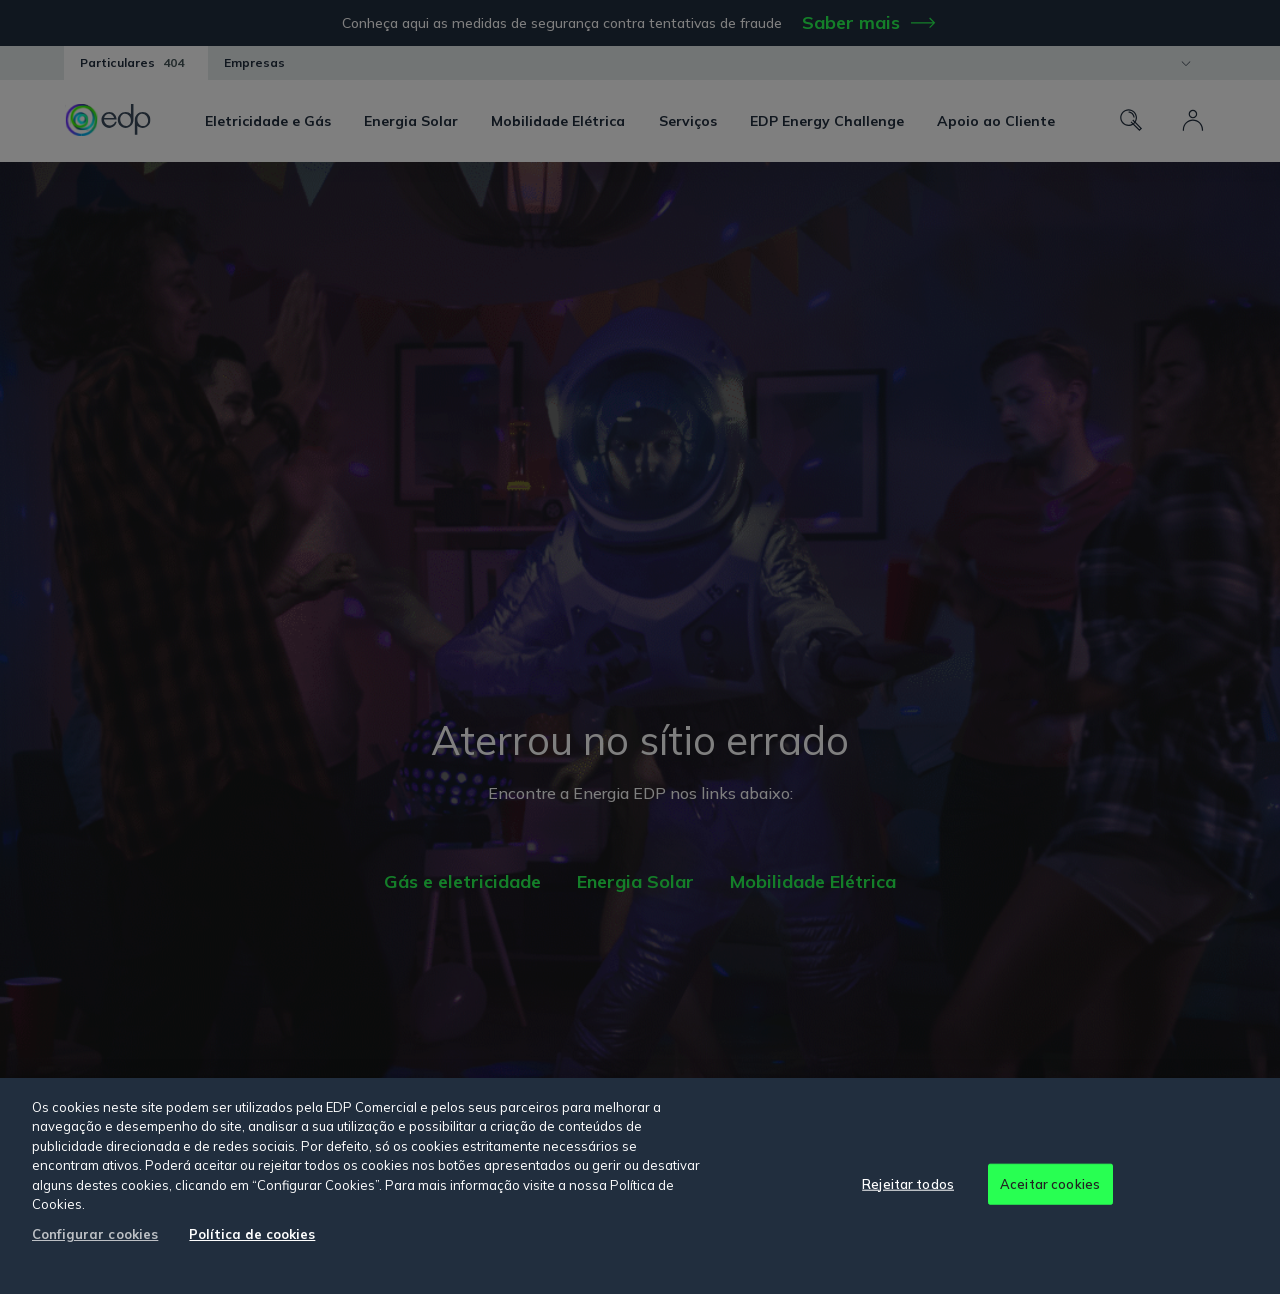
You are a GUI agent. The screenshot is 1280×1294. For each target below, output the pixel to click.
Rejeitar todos (908, 1183)
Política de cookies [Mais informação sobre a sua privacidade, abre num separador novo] (252, 1234)
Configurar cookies (95, 1234)
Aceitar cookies (1050, 1183)
